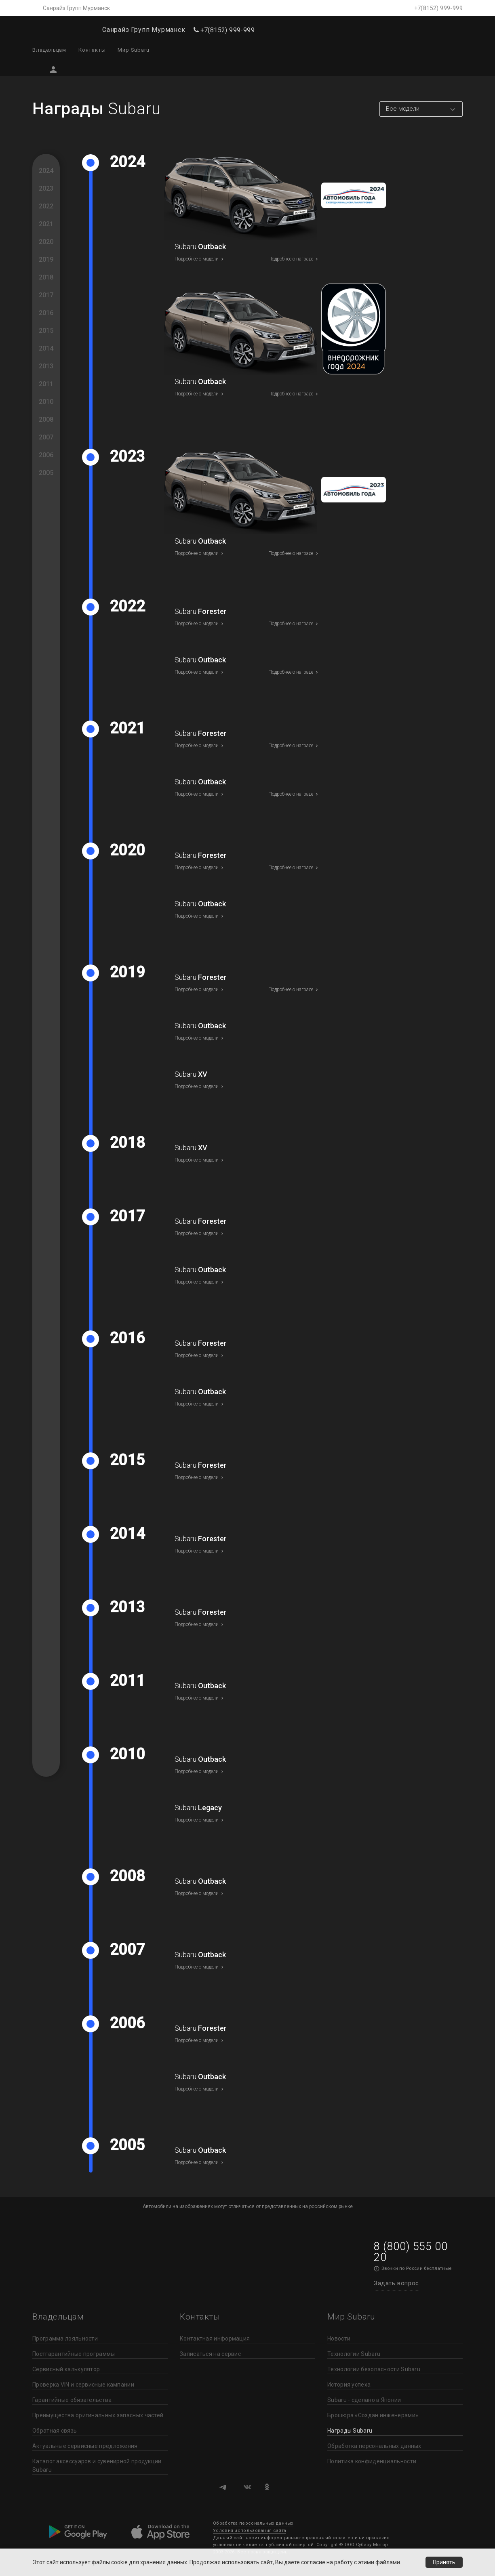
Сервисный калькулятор (66, 2369)
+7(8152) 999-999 (438, 8)
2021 (46, 224)
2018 (46, 277)
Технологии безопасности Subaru (373, 2369)
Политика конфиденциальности (371, 2461)
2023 (46, 188)
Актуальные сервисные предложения (85, 2446)
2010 (46, 402)
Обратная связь (54, 2430)
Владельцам (49, 50)
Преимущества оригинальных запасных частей (97, 2415)
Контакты (91, 50)
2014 (46, 348)
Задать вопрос (396, 2283)
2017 (46, 295)
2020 (46, 242)
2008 (46, 419)
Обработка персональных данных (374, 2446)
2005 (46, 473)
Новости (338, 2338)
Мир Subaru (133, 50)
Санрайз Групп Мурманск (76, 8)
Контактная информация (215, 2338)
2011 (46, 384)
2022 (46, 206)
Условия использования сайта (249, 2530)
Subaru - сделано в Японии (364, 2400)
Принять (444, 2562)
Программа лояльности (65, 2338)
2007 (46, 437)
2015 (46, 330)
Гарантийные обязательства (72, 2400)
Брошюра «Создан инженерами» (372, 2415)
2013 (46, 366)
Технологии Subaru (353, 2354)
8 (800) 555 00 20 (410, 2252)
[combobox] (421, 109)
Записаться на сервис (210, 2354)
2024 (46, 170)
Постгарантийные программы (73, 2354)
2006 (46, 455)
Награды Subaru (349, 2430)
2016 (46, 313)
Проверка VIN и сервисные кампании (83, 2384)
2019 (46, 259)
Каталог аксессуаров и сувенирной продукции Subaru (97, 2465)
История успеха (349, 2384)
